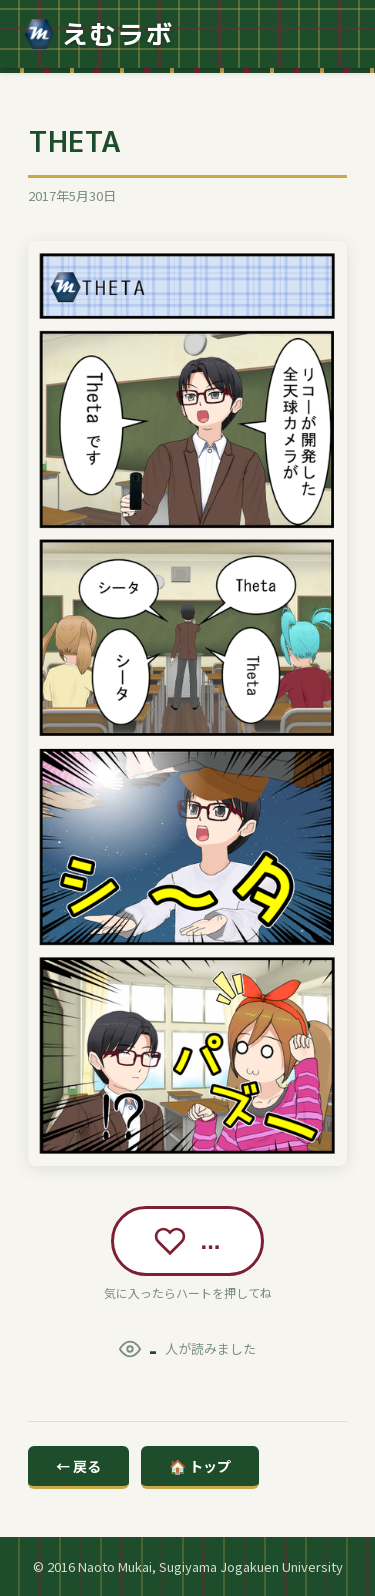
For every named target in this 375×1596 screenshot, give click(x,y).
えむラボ (99, 34)
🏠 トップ (200, 1466)
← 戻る (78, 1466)
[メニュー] (333, 34)
